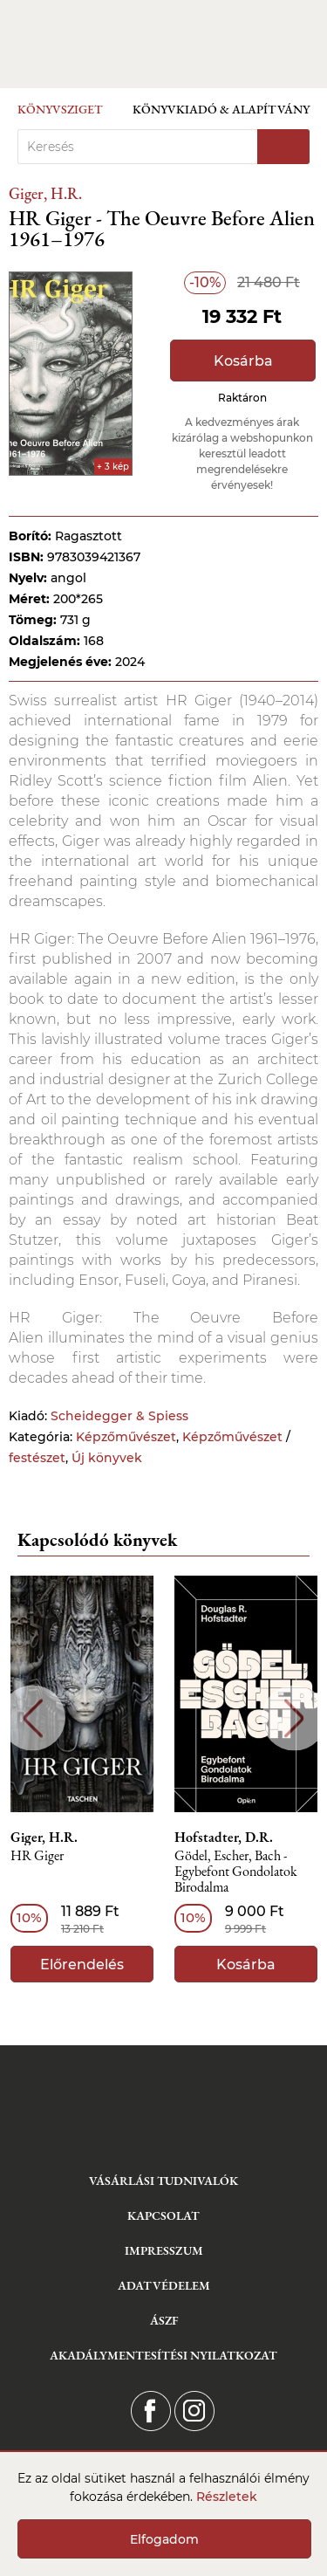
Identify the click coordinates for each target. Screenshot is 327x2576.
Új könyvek (107, 1458)
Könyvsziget (60, 109)
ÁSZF (164, 2320)
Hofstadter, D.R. (223, 1837)
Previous (32, 1718)
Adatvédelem (164, 2285)
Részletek (226, 2496)
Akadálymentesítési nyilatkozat (163, 2355)
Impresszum (164, 2250)
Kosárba (243, 361)
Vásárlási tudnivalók (163, 2180)
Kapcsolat (163, 2215)
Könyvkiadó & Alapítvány (221, 109)
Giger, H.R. (45, 193)
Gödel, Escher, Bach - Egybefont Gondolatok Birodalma (235, 1872)
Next (294, 1718)
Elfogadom (164, 2539)
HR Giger (37, 1856)
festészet (37, 1458)
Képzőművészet (126, 1437)
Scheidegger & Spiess (119, 1416)
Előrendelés (82, 1964)
